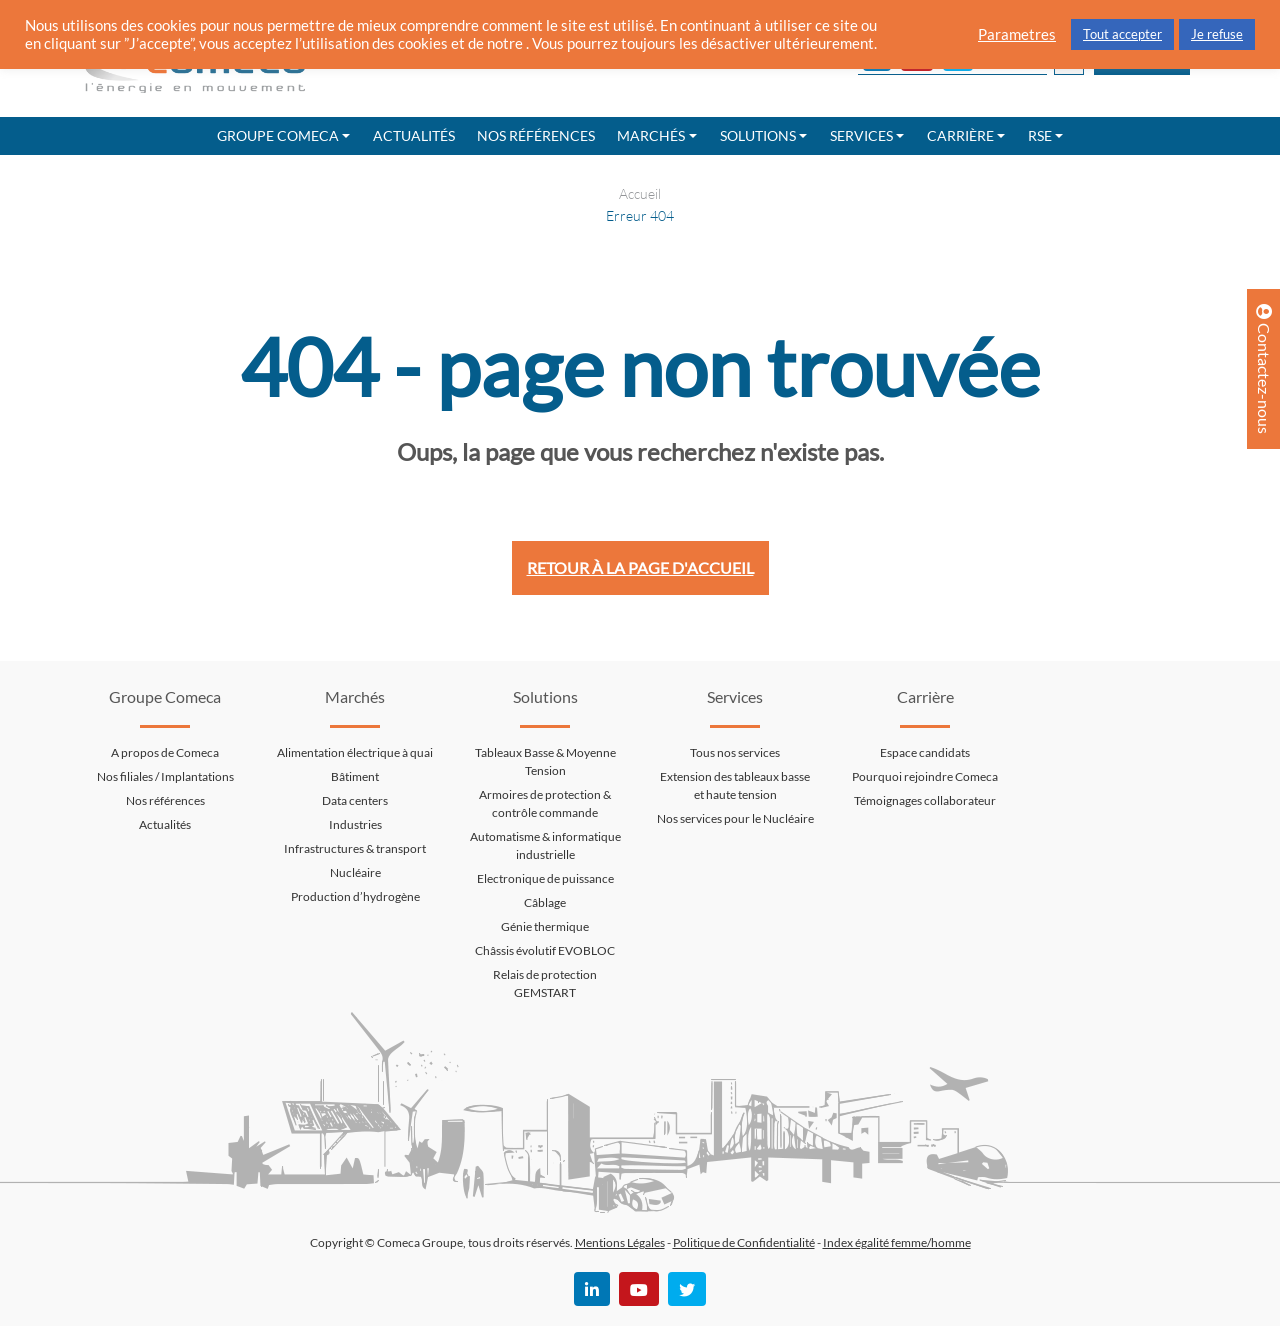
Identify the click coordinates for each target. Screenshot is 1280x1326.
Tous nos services (735, 752)
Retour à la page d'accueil (640, 567)
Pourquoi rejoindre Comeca (925, 776)
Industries (355, 824)
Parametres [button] (1017, 34)
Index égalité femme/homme (897, 1242)
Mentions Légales (620, 1242)
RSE (1040, 135)
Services (861, 135)
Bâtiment (355, 776)
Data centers (355, 800)
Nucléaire (355, 872)
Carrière (960, 135)
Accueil (640, 193)
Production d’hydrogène (355, 896)
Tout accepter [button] (1122, 34)
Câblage (545, 902)
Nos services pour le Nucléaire (735, 818)
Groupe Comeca (278, 135)
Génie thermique (545, 926)
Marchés (651, 135)
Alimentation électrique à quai (355, 752)
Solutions (758, 135)
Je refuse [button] (1217, 34)
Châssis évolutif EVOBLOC (545, 950)
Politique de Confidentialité (744, 1242)
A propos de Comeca (165, 752)
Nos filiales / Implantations (165, 776)
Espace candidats (925, 752)
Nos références (536, 135)
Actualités (414, 135)
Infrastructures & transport (355, 848)
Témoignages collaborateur (925, 800)
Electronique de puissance (545, 878)
